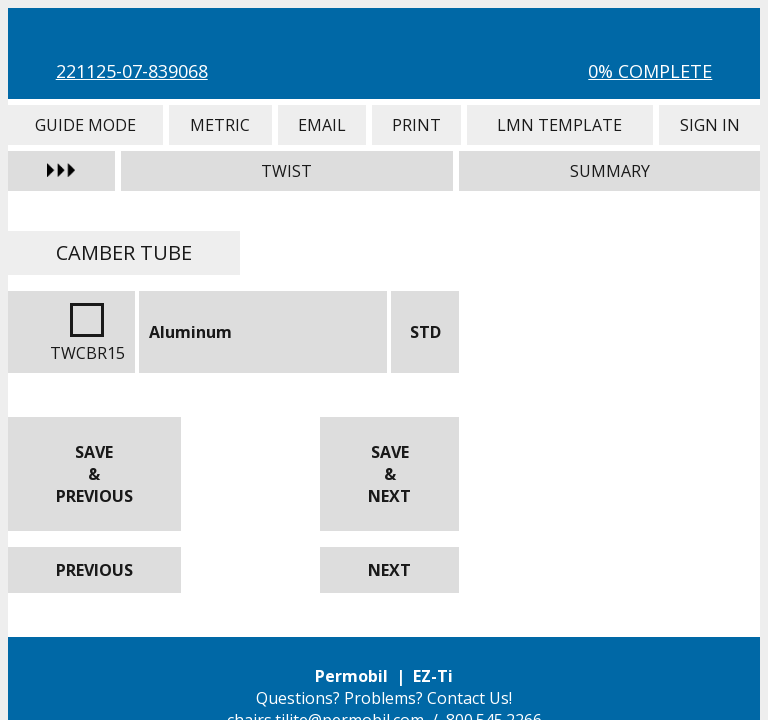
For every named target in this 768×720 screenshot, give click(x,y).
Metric (220, 125)
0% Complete (650, 71)
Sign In (710, 125)
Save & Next (389, 474)
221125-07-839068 (132, 71)
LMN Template (560, 125)
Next (389, 570)
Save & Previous (94, 474)
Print (416, 125)
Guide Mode (85, 125)
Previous (94, 570)
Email (322, 125)
